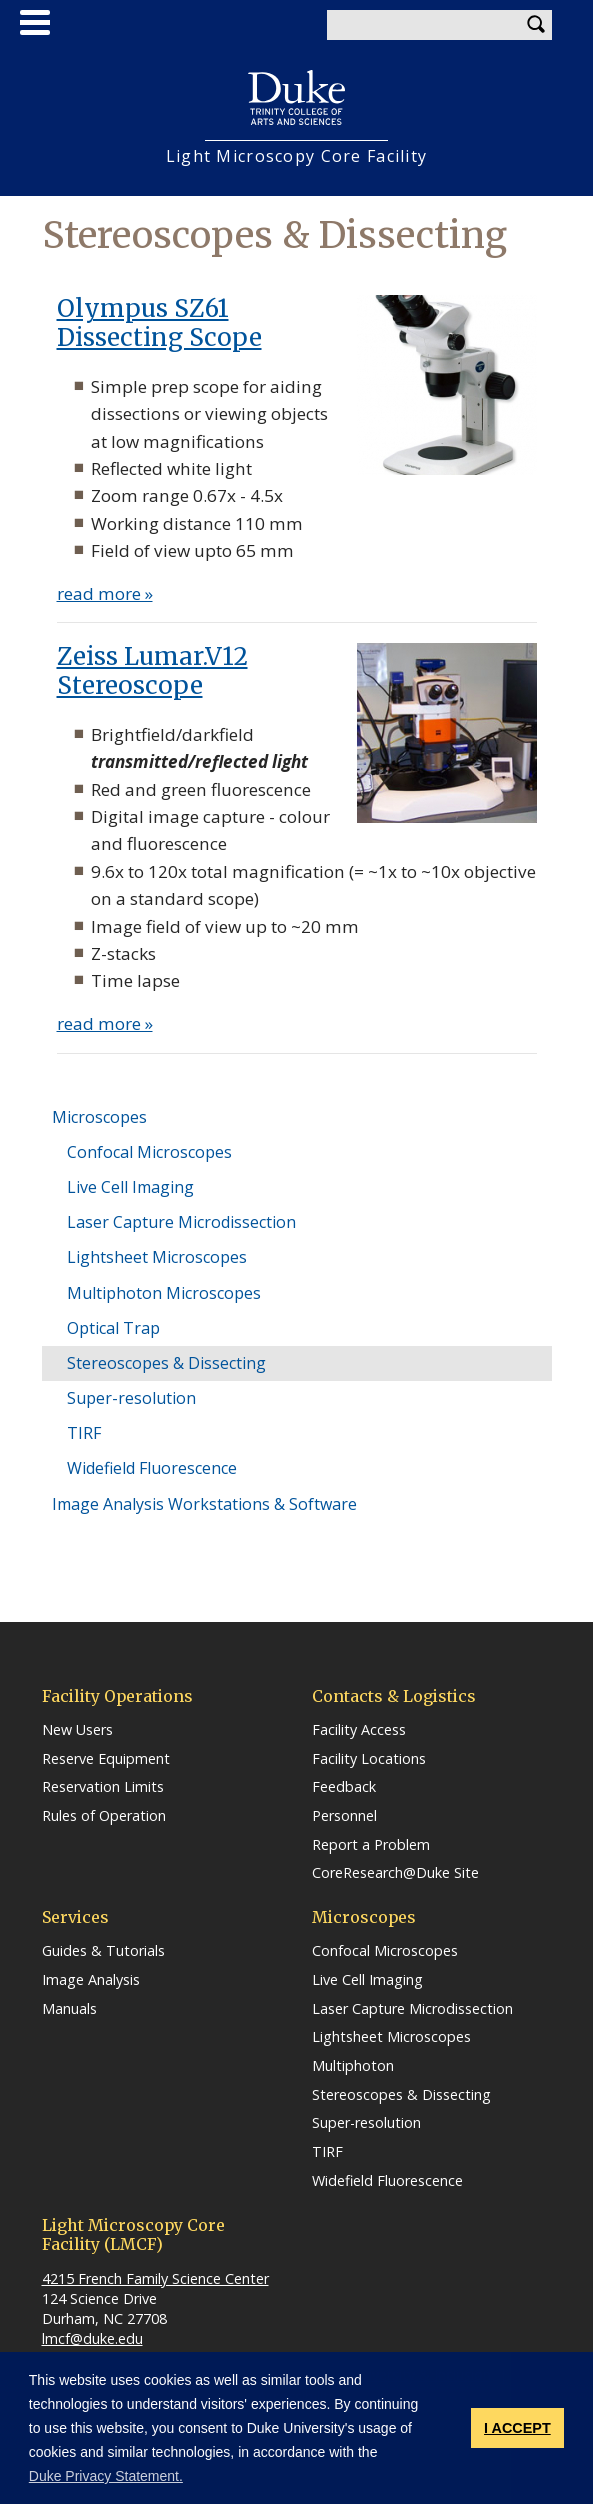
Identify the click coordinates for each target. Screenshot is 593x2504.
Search (537, 25)
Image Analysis (91, 1980)
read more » (105, 593)
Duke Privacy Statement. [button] (106, 2476)
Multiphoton (353, 2066)
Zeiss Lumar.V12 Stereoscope (152, 671)
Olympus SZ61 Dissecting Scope (159, 323)
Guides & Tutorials (103, 1951)
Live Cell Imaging (130, 1187)
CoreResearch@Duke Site (395, 1873)
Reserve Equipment (106, 1759)
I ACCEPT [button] (517, 2428)
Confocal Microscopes (149, 1152)
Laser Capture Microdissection (181, 1222)
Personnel (344, 1816)
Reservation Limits (103, 1787)
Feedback (344, 1787)
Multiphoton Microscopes (164, 1293)
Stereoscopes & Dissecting (166, 1363)
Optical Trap (113, 1328)
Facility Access (359, 1730)
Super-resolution (131, 1398)
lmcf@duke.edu (92, 2338)
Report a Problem (371, 1845)
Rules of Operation (104, 1816)
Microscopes (99, 1117)
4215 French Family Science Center (155, 2278)
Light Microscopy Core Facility (296, 156)
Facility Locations (369, 1759)
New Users (77, 1730)
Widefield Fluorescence (152, 1468)
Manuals (69, 2009)
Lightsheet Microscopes (157, 1257)
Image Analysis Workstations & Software (204, 1504)
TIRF (84, 1433)
